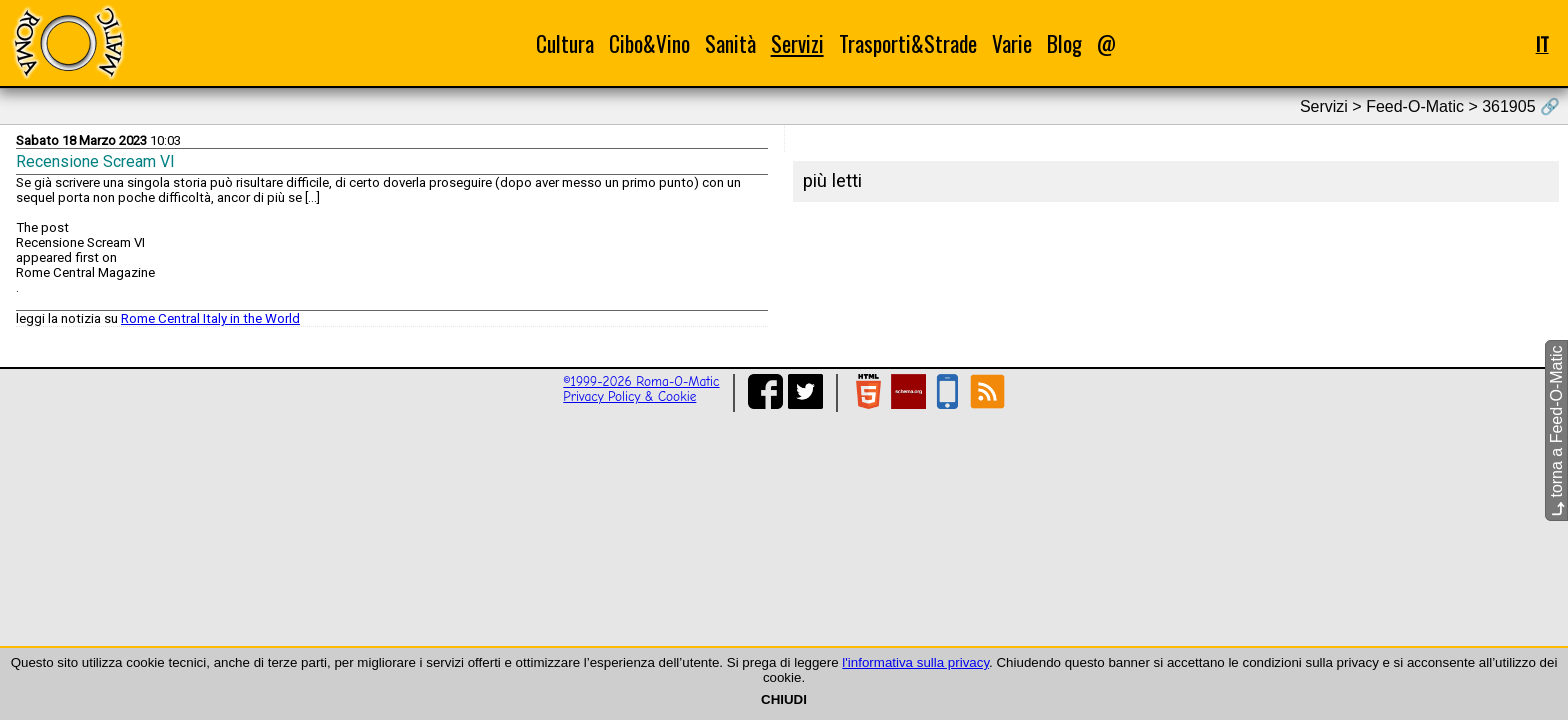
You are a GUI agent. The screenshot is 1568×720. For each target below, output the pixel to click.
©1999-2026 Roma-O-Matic (641, 381)
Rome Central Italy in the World (210, 318)
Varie (1012, 43)
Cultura (565, 43)
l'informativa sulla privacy (915, 662)
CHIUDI (784, 699)
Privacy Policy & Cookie (629, 396)
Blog (1064, 43)
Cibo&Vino (649, 43)
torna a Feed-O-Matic (1556, 431)
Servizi (797, 43)
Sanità (730, 43)
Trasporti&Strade (908, 43)
